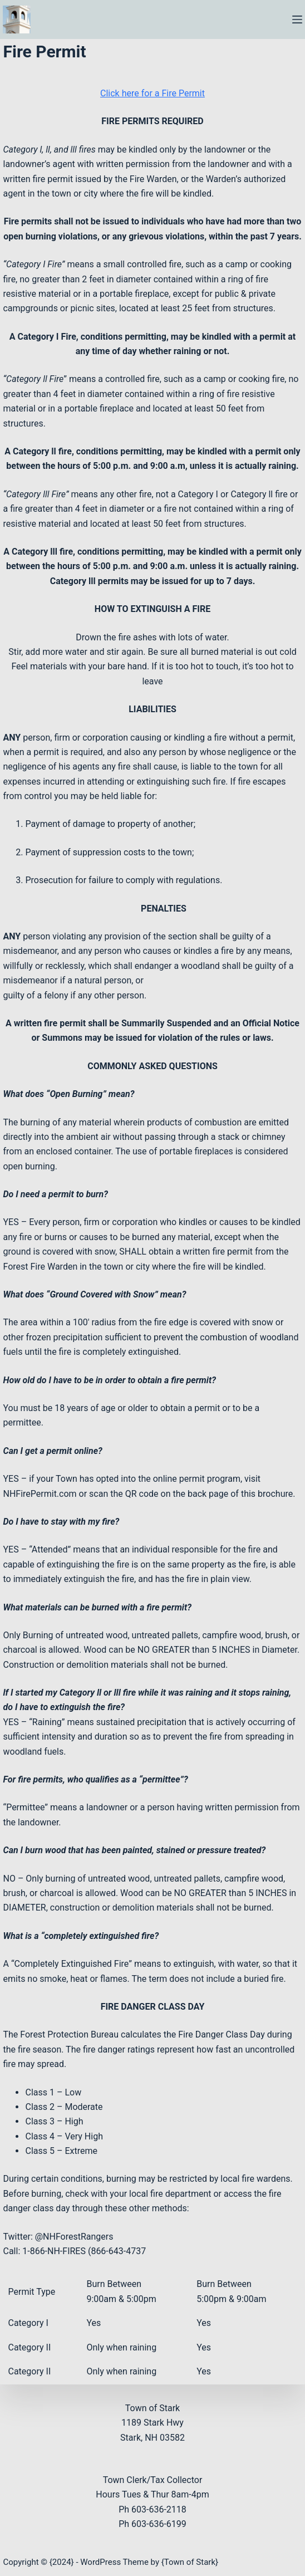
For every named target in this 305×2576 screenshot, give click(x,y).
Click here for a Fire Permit (152, 93)
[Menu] (297, 19)
